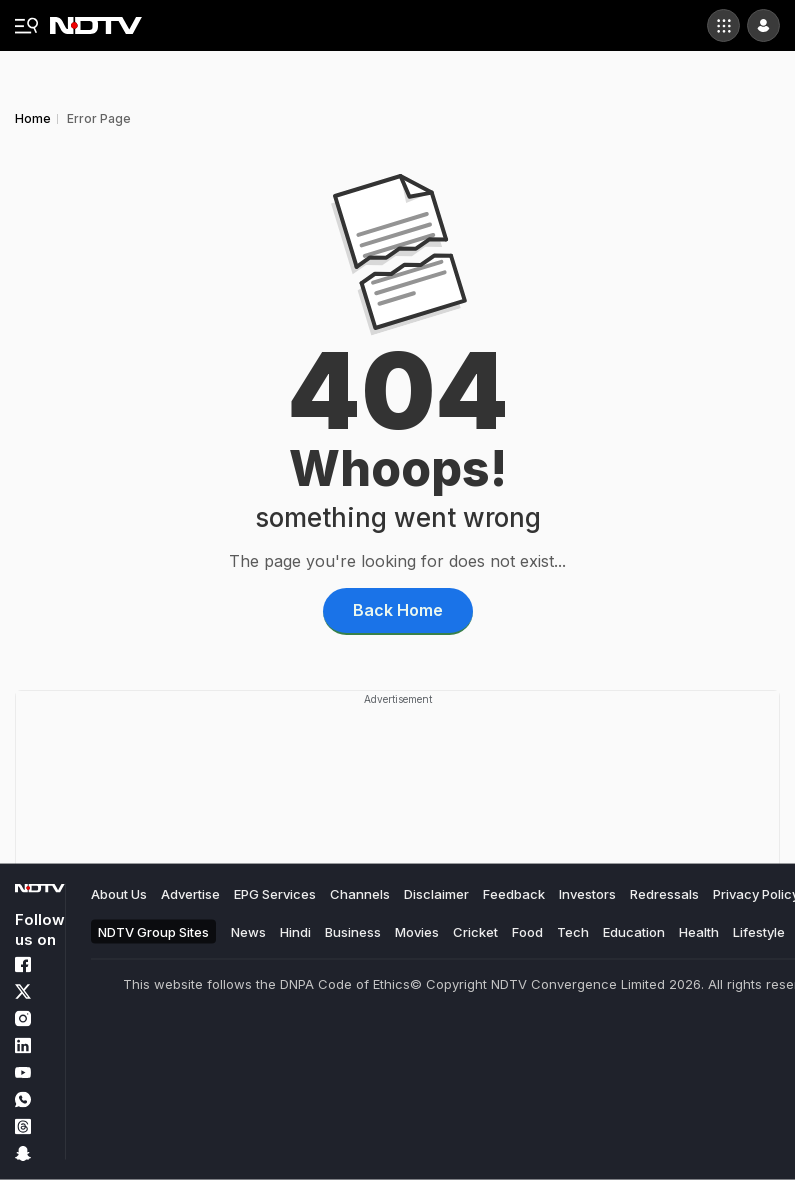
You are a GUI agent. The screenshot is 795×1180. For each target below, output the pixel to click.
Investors (587, 894)
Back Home (398, 610)
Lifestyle (759, 931)
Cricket (475, 931)
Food (527, 931)
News (248, 931)
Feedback (514, 894)
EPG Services (275, 894)
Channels (360, 894)
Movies (417, 931)
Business (353, 931)
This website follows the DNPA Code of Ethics (266, 984)
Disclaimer (436, 894)
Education (634, 931)
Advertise (190, 894)
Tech (573, 931)
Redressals (664, 894)
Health (699, 931)
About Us (119, 894)
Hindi (295, 931)
